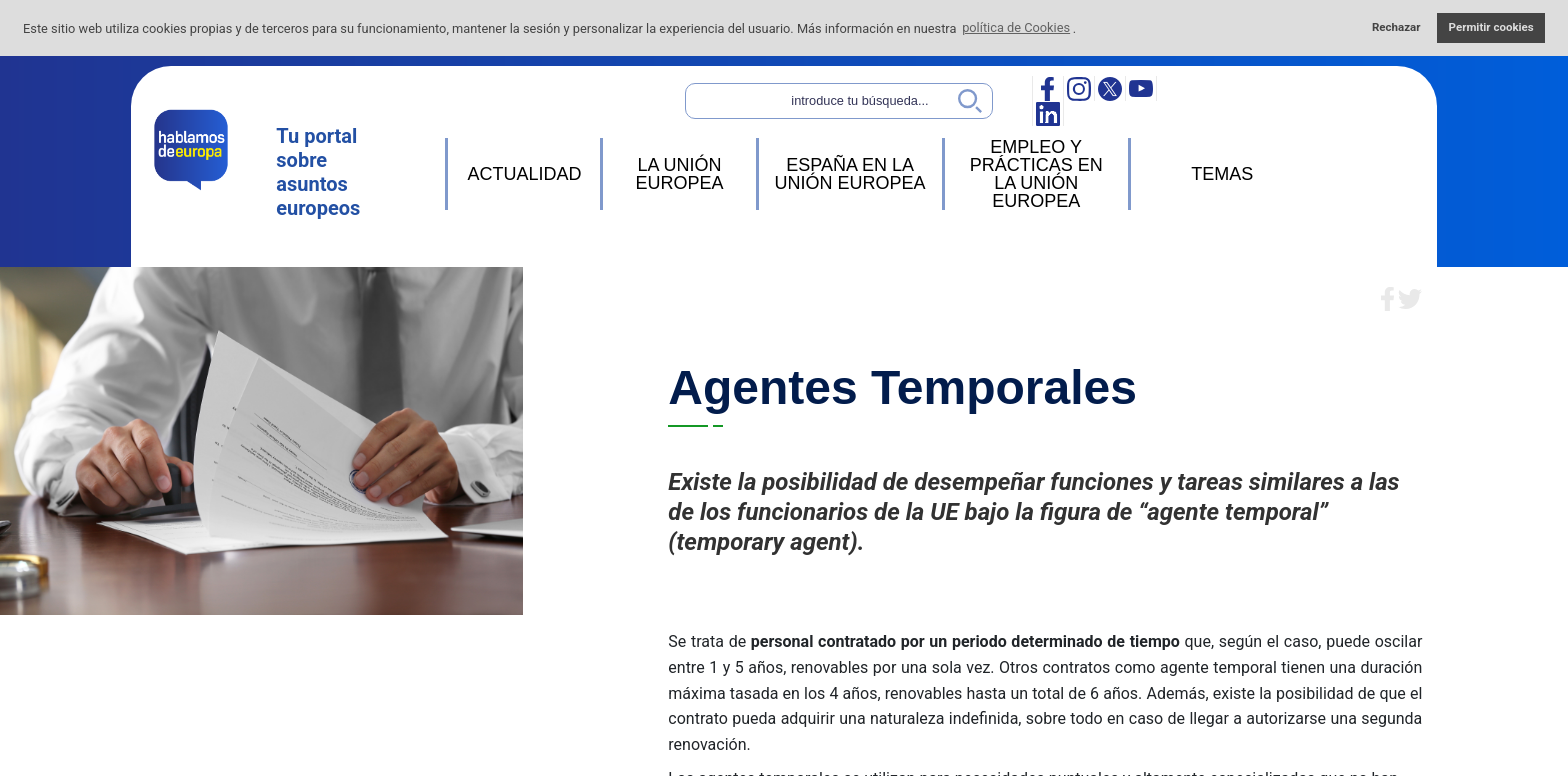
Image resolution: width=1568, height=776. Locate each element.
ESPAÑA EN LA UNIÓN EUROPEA (850, 174)
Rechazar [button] (1396, 27)
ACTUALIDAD (524, 174)
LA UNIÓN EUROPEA (679, 174)
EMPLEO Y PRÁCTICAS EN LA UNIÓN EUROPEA (1036, 174)
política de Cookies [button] (1016, 27)
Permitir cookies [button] (1491, 27)
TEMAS (1222, 174)
